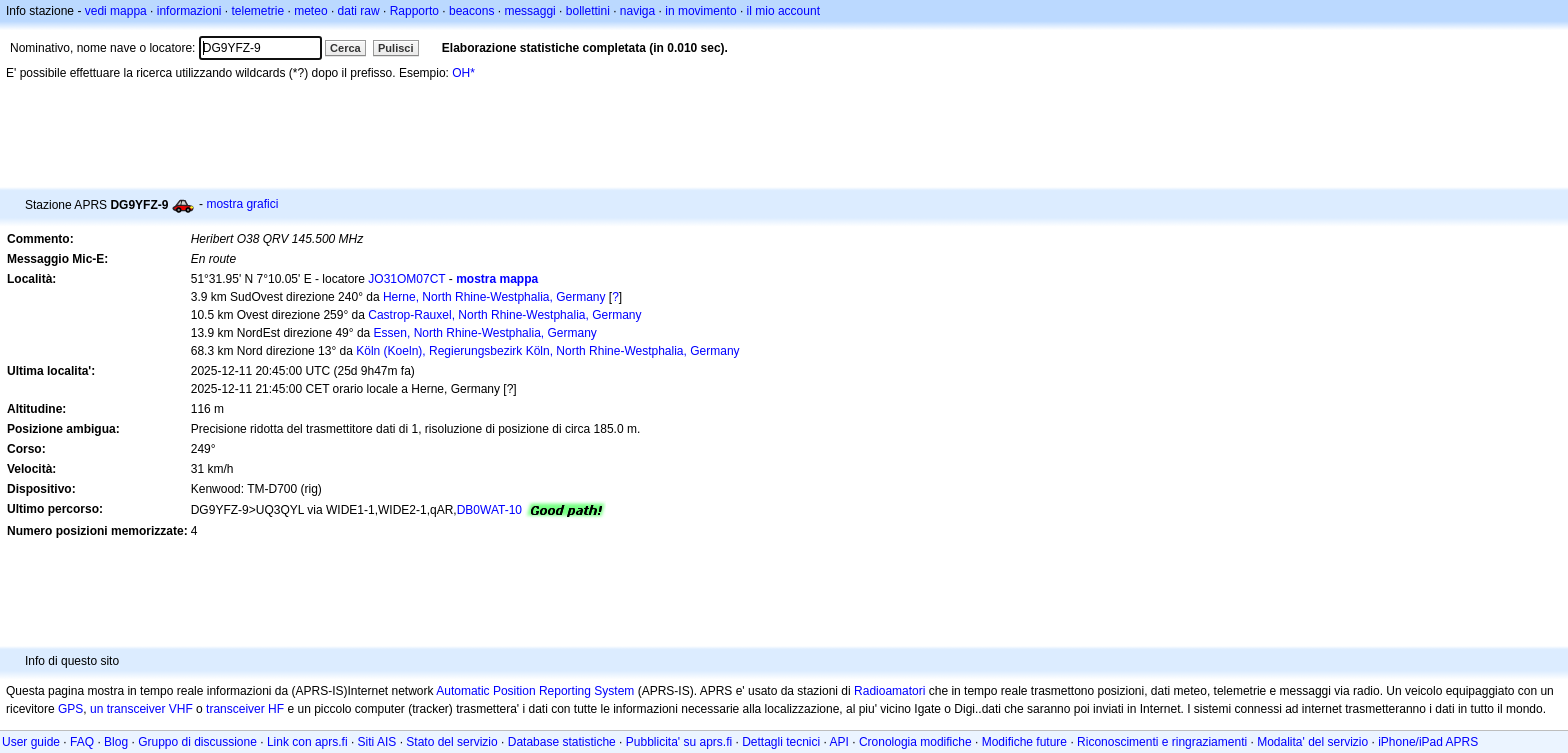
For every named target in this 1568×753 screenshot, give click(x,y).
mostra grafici (242, 204)
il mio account (783, 11)
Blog (116, 742)
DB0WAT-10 (489, 510)
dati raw (359, 11)
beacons (471, 11)
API (839, 742)
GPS (70, 709)
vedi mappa (116, 11)
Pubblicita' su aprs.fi (679, 742)
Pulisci (395, 48)
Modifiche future (1024, 742)
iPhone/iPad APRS (1428, 742)
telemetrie (258, 11)
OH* (463, 73)
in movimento (700, 11)
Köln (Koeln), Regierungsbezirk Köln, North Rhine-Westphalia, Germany (547, 351)
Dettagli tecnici (781, 742)
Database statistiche (562, 742)
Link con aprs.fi (307, 742)
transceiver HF (245, 709)
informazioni (189, 11)
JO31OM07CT (406, 279)
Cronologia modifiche (915, 742)
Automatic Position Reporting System (535, 691)
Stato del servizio (451, 742)
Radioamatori (889, 691)
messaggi (529, 11)
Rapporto (414, 11)
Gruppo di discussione (197, 742)
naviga (637, 11)
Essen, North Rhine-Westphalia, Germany (485, 333)
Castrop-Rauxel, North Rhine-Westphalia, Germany (504, 315)
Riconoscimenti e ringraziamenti (1162, 742)
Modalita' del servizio (1312, 742)
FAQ (82, 742)
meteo (310, 11)
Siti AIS (377, 742)
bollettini (588, 11)
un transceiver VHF (141, 709)
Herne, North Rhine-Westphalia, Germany (494, 297)
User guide (31, 742)
